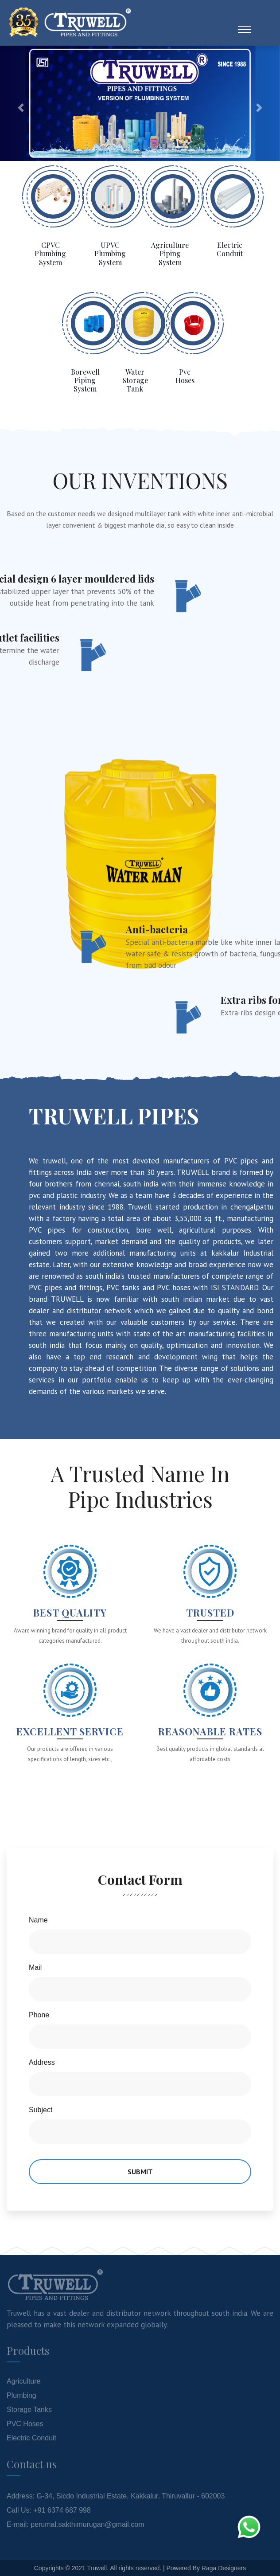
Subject (40, 2110)
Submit (140, 2171)
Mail (35, 1967)
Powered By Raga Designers (206, 2568)
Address (42, 2062)
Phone (39, 2015)
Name (38, 1920)
